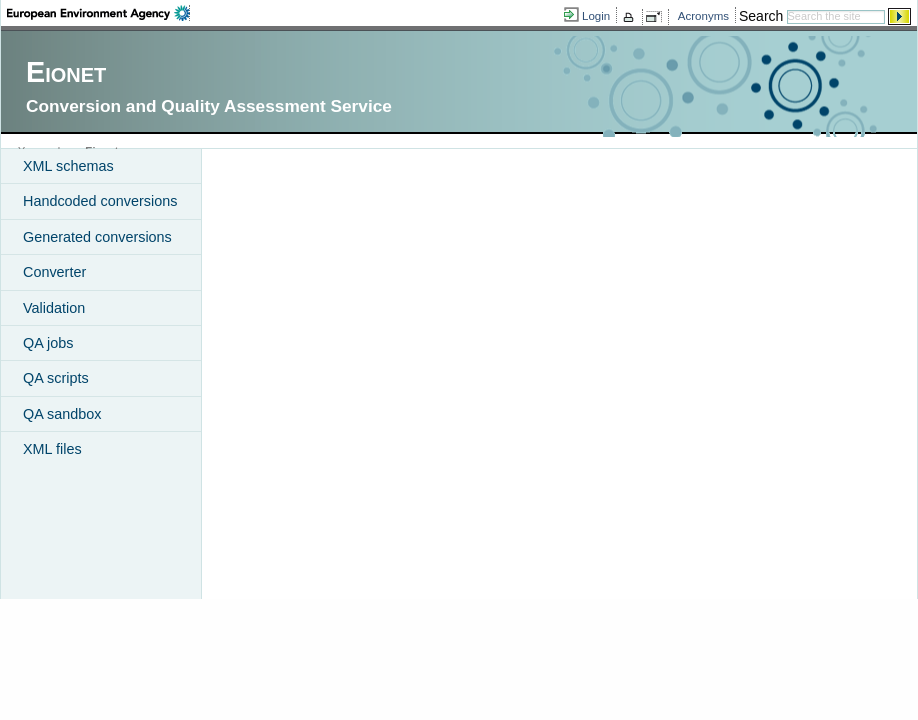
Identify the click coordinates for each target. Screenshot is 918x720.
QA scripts (56, 378)
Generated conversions (97, 237)
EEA (98, 13)
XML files (52, 449)
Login (596, 16)
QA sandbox (62, 414)
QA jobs (48, 343)
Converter (54, 272)
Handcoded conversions (100, 201)
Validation (54, 308)
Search (761, 16)
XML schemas (68, 166)
